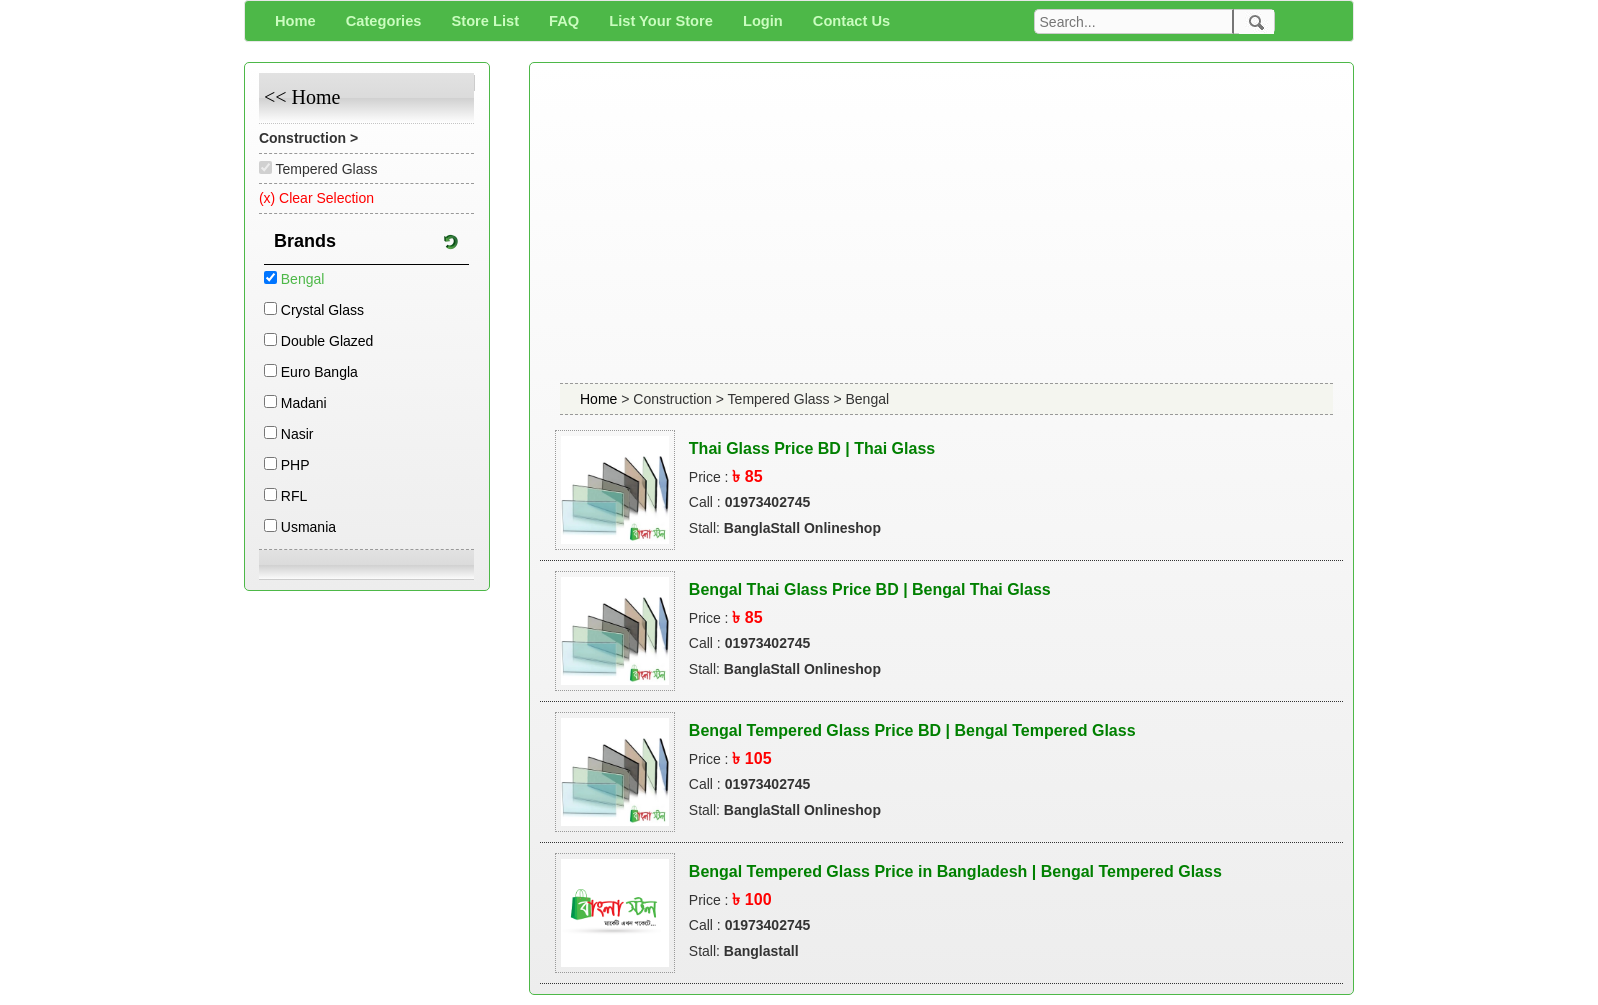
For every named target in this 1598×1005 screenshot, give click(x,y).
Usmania (308, 527)
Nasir (297, 434)
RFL (294, 496)
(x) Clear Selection (316, 198)
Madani (304, 403)
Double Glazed (327, 341)
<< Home (302, 97)
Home (600, 399)
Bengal (303, 279)
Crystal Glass (322, 310)
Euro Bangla (319, 372)
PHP (295, 465)
